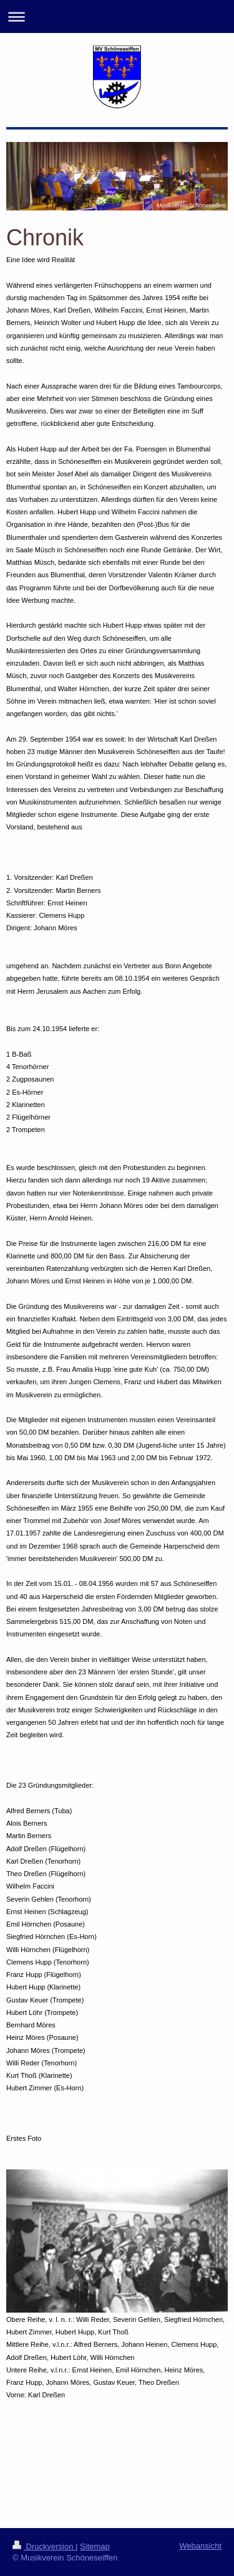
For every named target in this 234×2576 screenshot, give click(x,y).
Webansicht (200, 2545)
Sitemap (95, 2546)
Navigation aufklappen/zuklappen (117, 16)
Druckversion (44, 2546)
